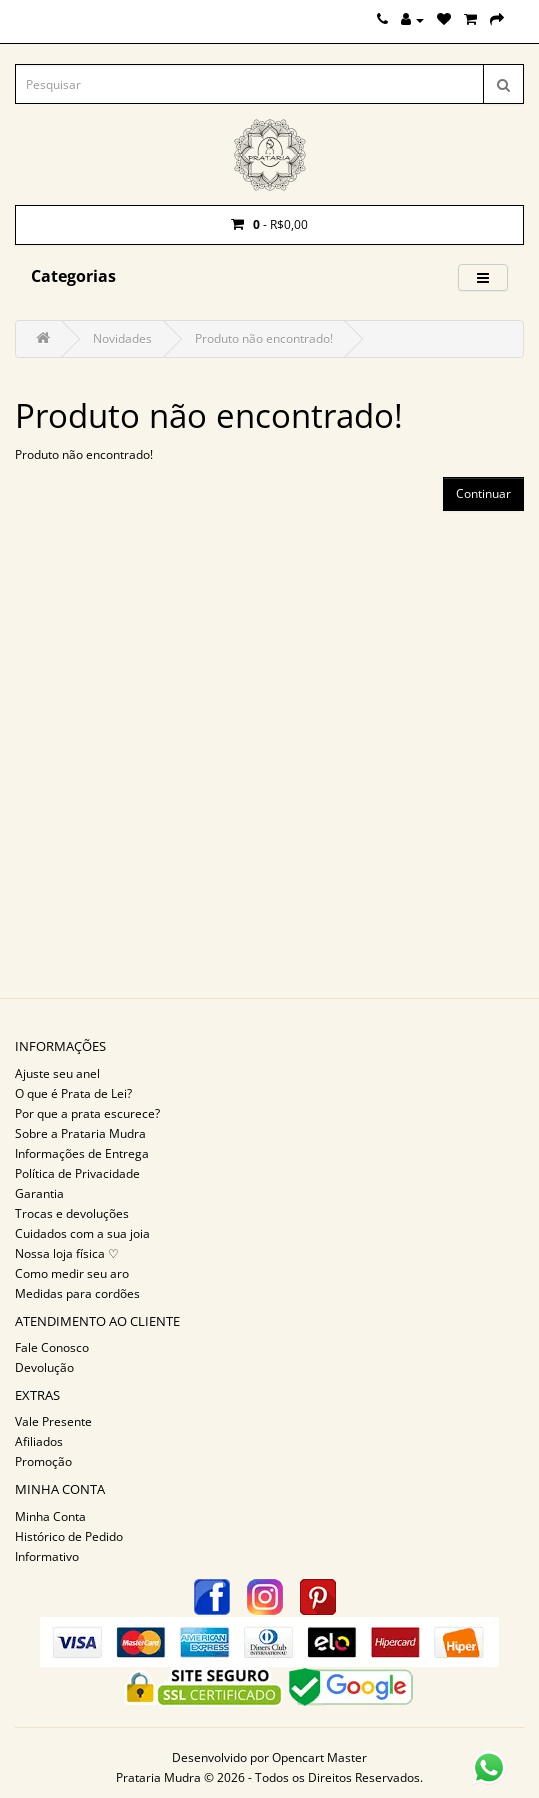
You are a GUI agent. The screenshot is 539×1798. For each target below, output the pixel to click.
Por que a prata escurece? (87, 1113)
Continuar (483, 493)
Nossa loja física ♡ (67, 1253)
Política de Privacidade (77, 1173)
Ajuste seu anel (57, 1073)
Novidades (122, 338)
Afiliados (39, 1441)
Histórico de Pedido (69, 1536)
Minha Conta (50, 1516)
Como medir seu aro (72, 1273)
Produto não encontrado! (264, 338)
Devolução (44, 1367)
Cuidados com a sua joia (82, 1233)
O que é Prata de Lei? (73, 1093)
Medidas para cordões (77, 1293)
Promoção (43, 1461)
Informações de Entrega (82, 1153)
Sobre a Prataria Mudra (80, 1133)
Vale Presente (53, 1421)
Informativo (47, 1556)
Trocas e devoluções (72, 1213)
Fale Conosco (52, 1347)
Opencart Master (319, 1757)
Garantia (39, 1193)
